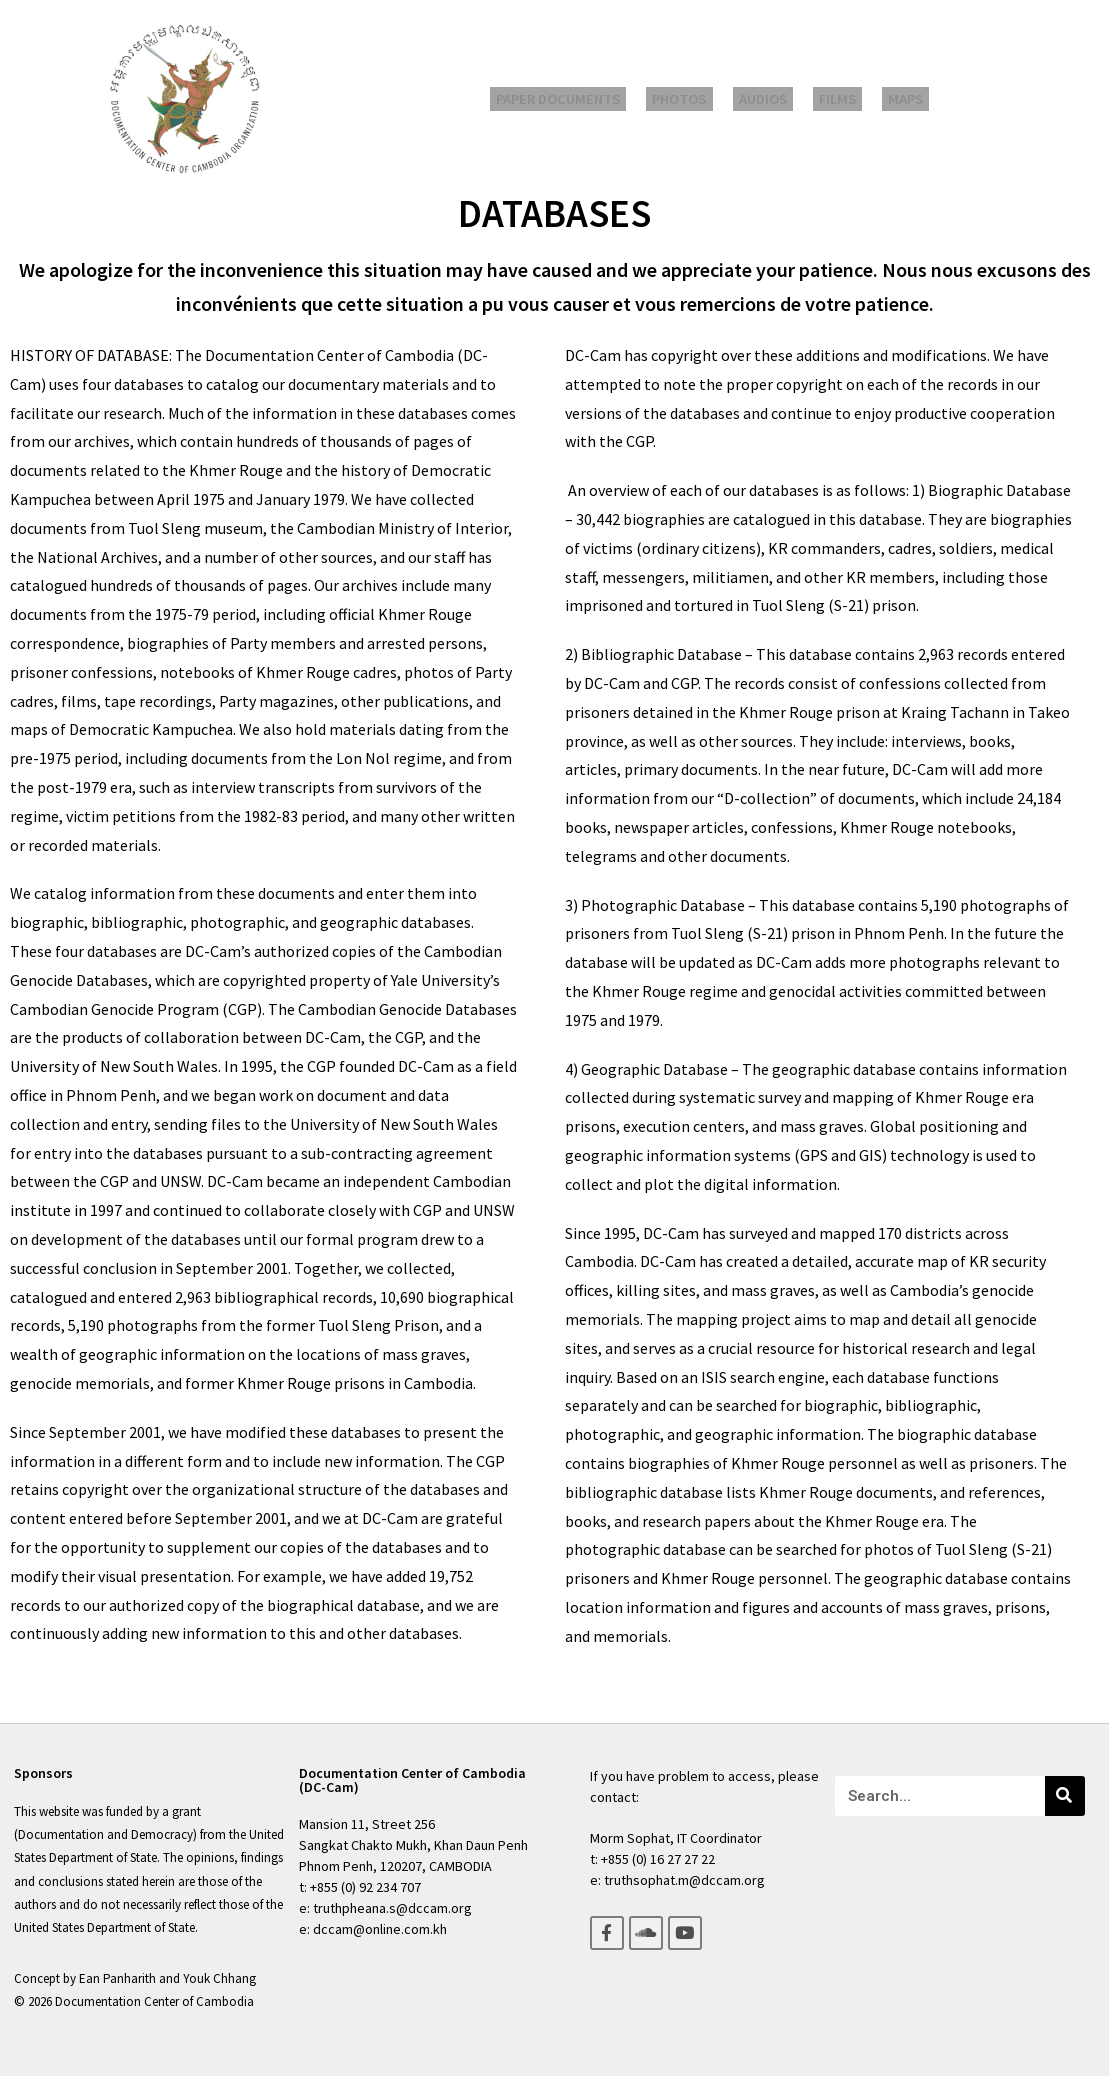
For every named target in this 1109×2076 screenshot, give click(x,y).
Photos (692, 99)
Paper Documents (579, 99)
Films (829, 99)
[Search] (1065, 1796)
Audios (765, 99)
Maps (887, 99)
